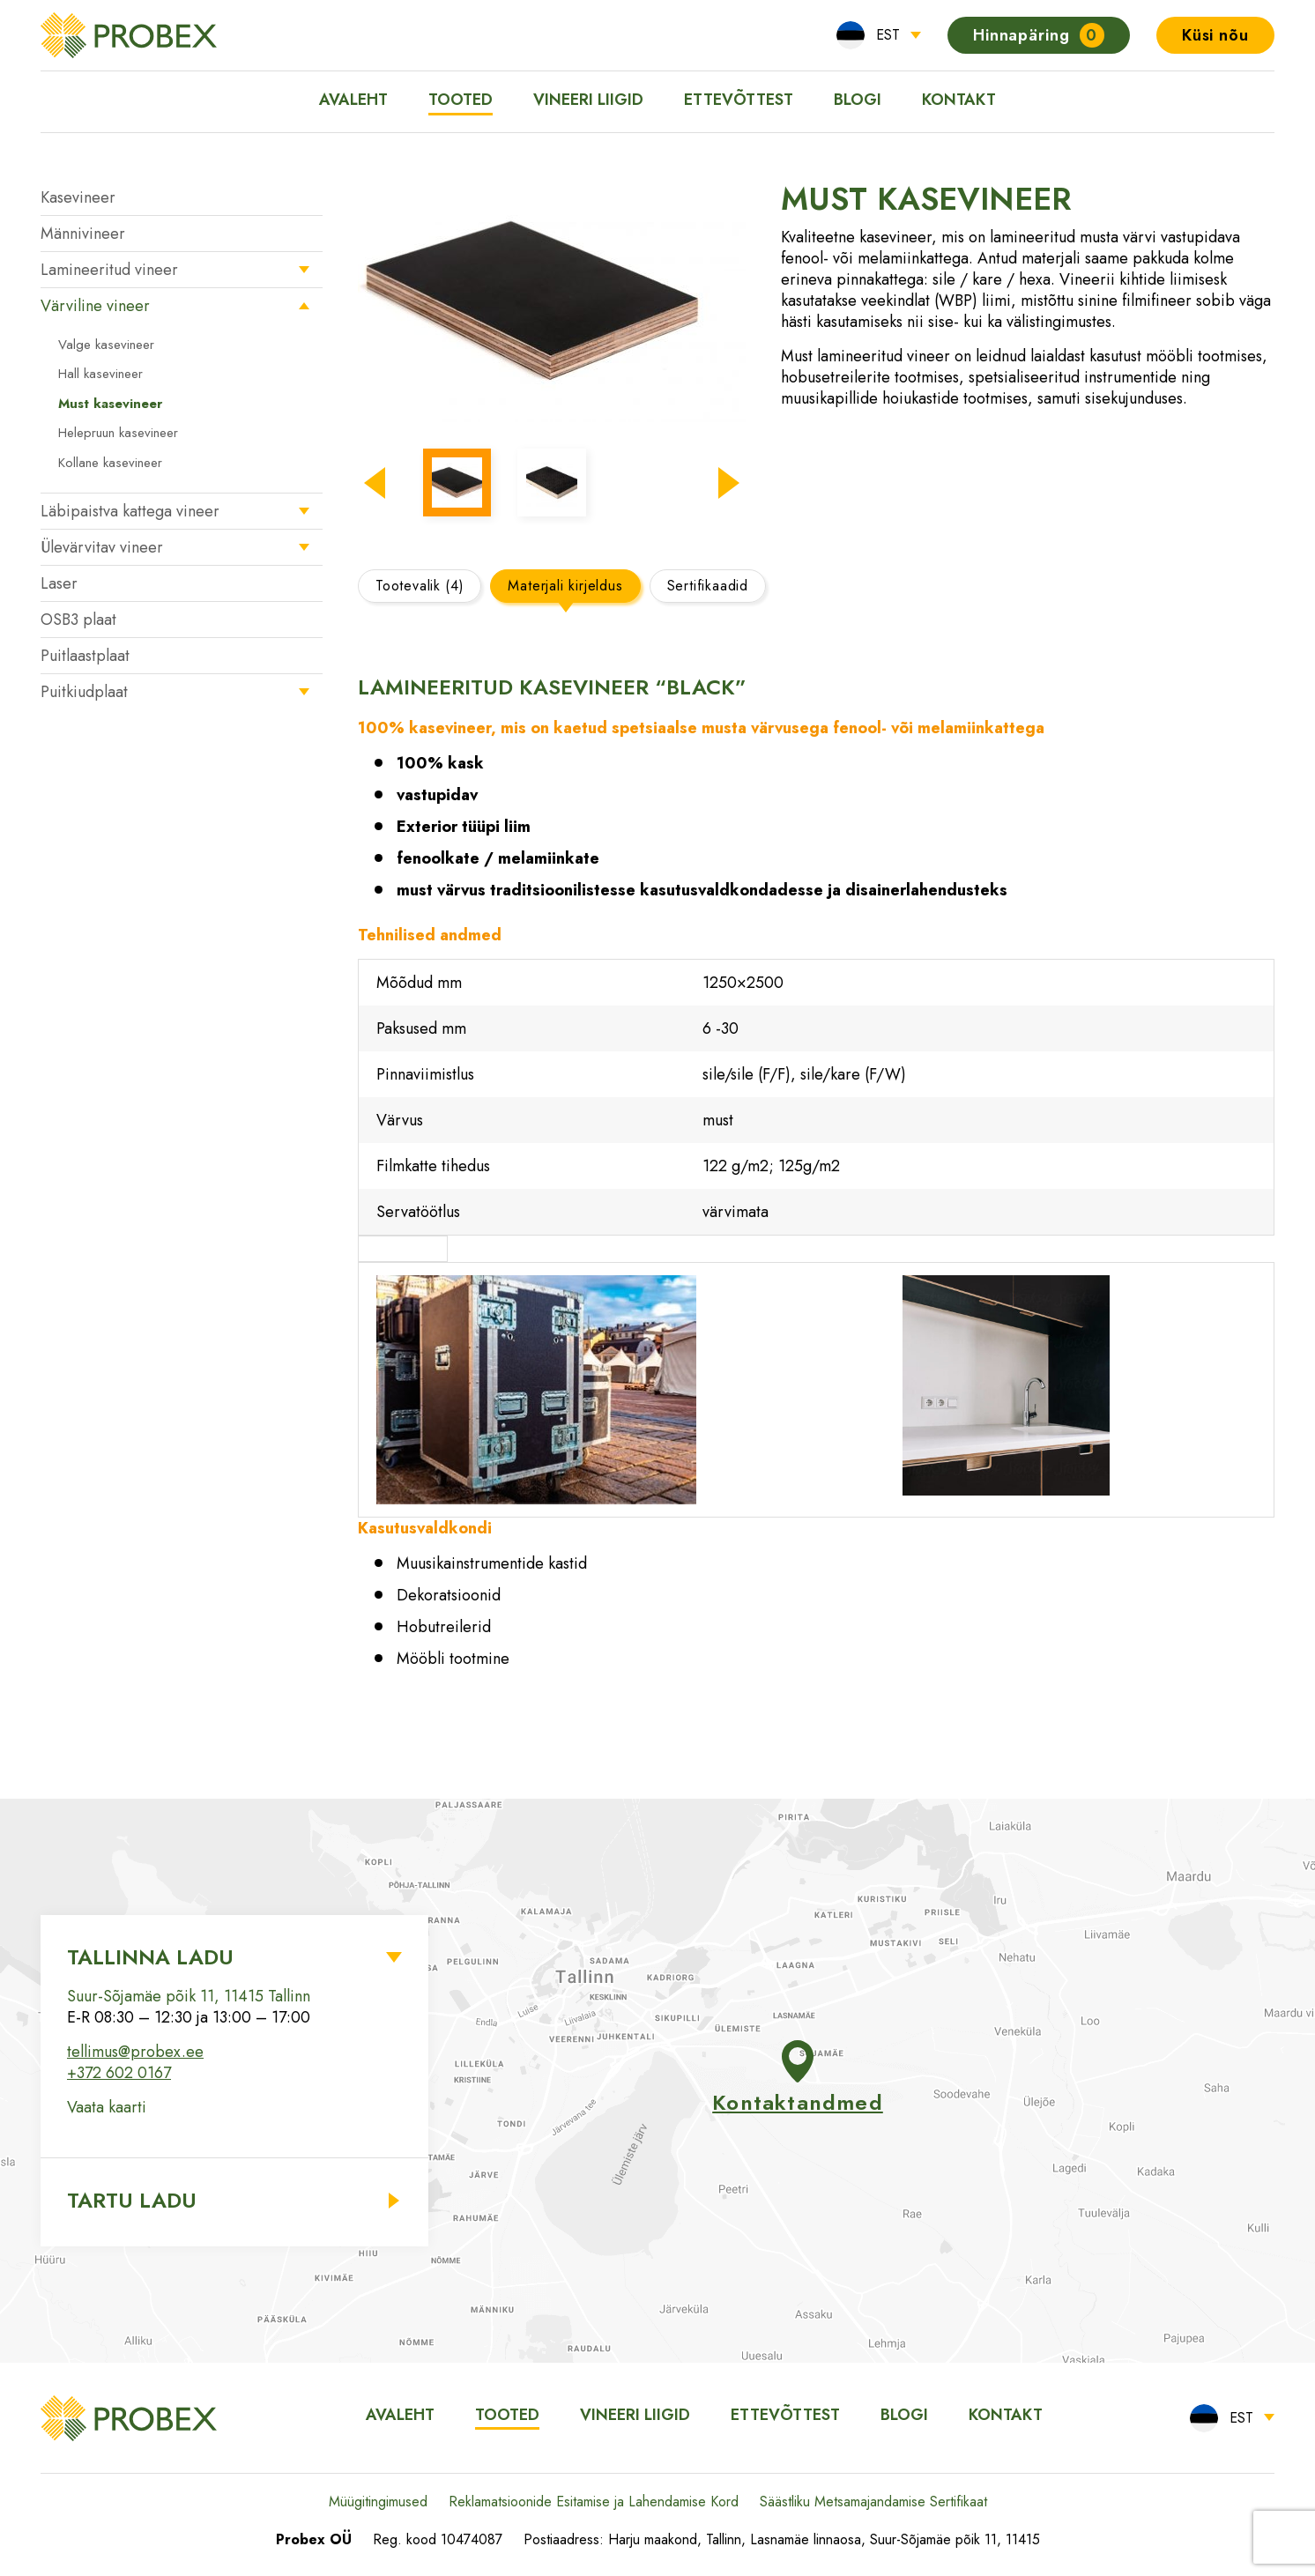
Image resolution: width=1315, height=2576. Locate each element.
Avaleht (353, 99)
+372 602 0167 (119, 2072)
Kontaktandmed (797, 2079)
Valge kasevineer (106, 344)
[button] (374, 483)
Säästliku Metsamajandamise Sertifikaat (873, 2501)
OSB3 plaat (78, 619)
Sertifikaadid (707, 585)
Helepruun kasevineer (118, 432)
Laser (59, 583)
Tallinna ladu (150, 1956)
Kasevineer (78, 197)
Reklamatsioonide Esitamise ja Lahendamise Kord (594, 2501)
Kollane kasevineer (110, 462)
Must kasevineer (110, 403)
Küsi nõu (1215, 35)
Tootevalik (419, 585)
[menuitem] (878, 35)
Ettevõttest (738, 99)
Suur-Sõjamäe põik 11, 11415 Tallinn (188, 1996)
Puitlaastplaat (85, 655)
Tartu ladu (132, 2200)
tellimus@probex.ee (135, 2051)
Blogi (857, 99)
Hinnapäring (1038, 35)
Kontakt (959, 99)
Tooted (460, 99)
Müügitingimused (378, 2501)
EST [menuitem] (888, 35)
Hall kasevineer (100, 373)
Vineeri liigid (588, 99)
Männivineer (83, 233)
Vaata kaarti (106, 2107)
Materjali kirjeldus (565, 585)
